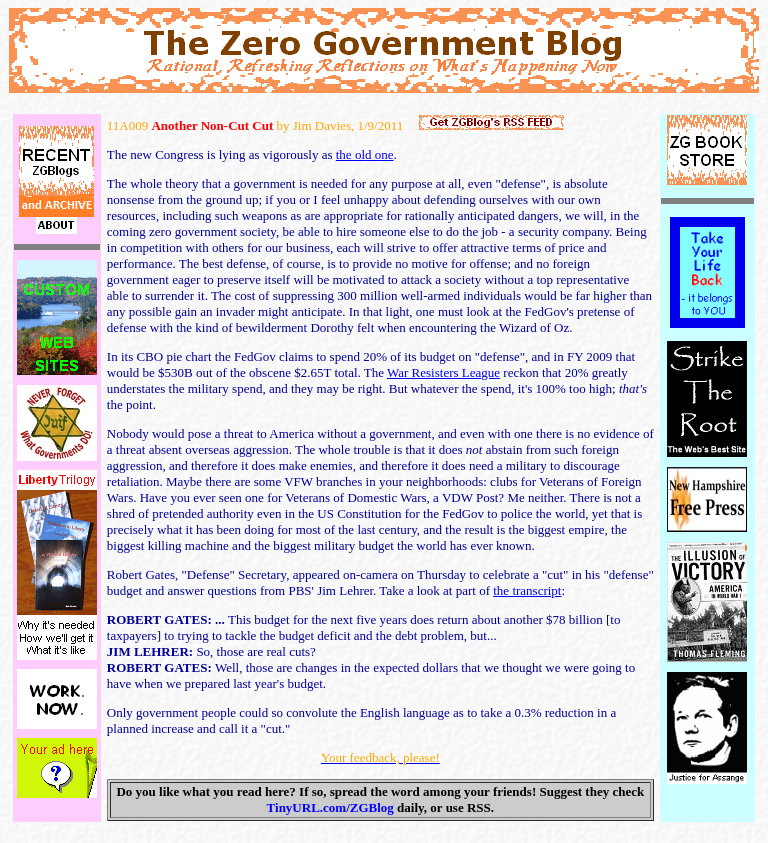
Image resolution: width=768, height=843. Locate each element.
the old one (365, 154)
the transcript (527, 590)
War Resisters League (443, 372)
